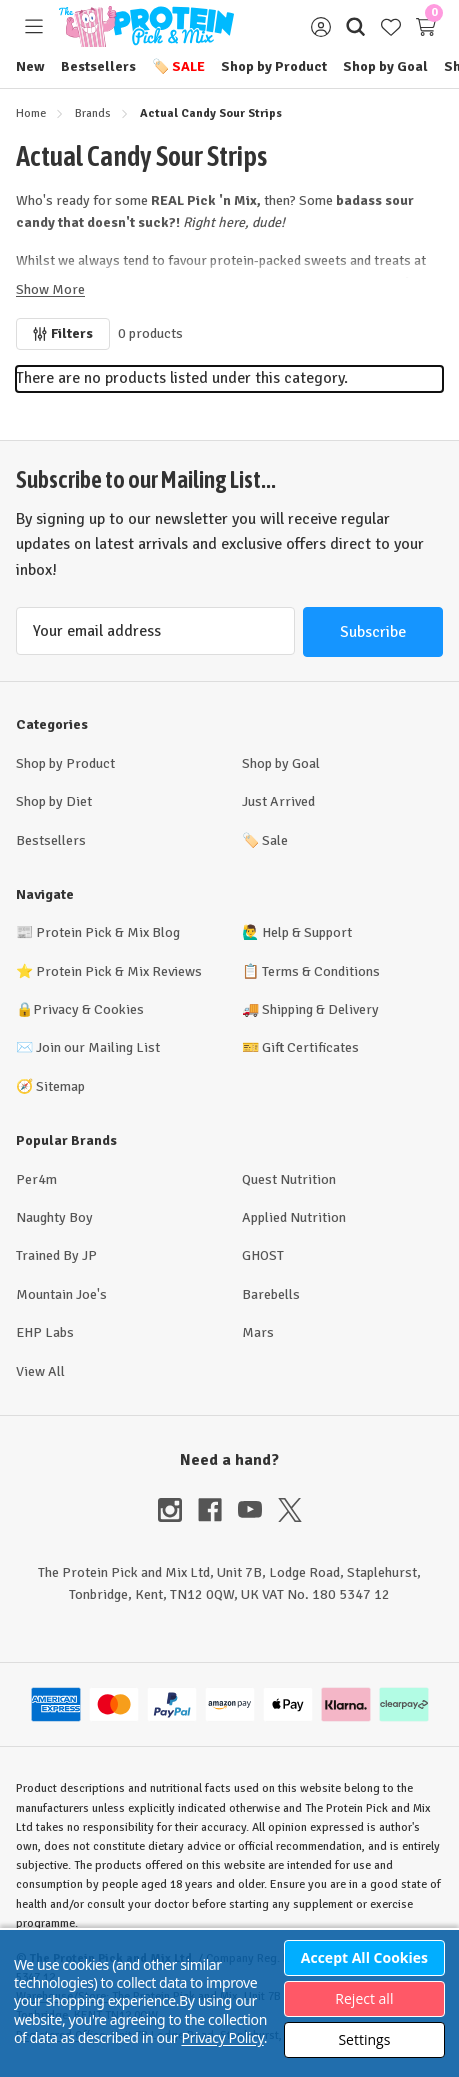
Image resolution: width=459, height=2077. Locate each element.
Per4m (36, 1179)
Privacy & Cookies (88, 1009)
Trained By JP (56, 1255)
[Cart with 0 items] (425, 26)
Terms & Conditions (321, 971)
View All (40, 1371)
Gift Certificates (310, 1047)
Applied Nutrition (294, 1217)
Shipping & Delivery (320, 1009)
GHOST (263, 1255)
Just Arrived (278, 801)
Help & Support (307, 932)
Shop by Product (274, 66)
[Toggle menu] (33, 26)
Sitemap (60, 1086)
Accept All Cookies (364, 1957)
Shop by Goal (385, 66)
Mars (258, 1332)
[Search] (355, 26)
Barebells (271, 1294)
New (30, 66)
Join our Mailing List (98, 1047)
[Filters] (63, 334)
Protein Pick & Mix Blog (108, 932)
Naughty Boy (54, 1217)
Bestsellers (98, 66)
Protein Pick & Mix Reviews (119, 971)
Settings (364, 2039)
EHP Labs (45, 1332)
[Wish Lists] (390, 26)
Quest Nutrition (289, 1179)
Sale (178, 66)
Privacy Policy (222, 2037)
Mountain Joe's (61, 1294)
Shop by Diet (54, 801)
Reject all (364, 1998)
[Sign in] (320, 26)
